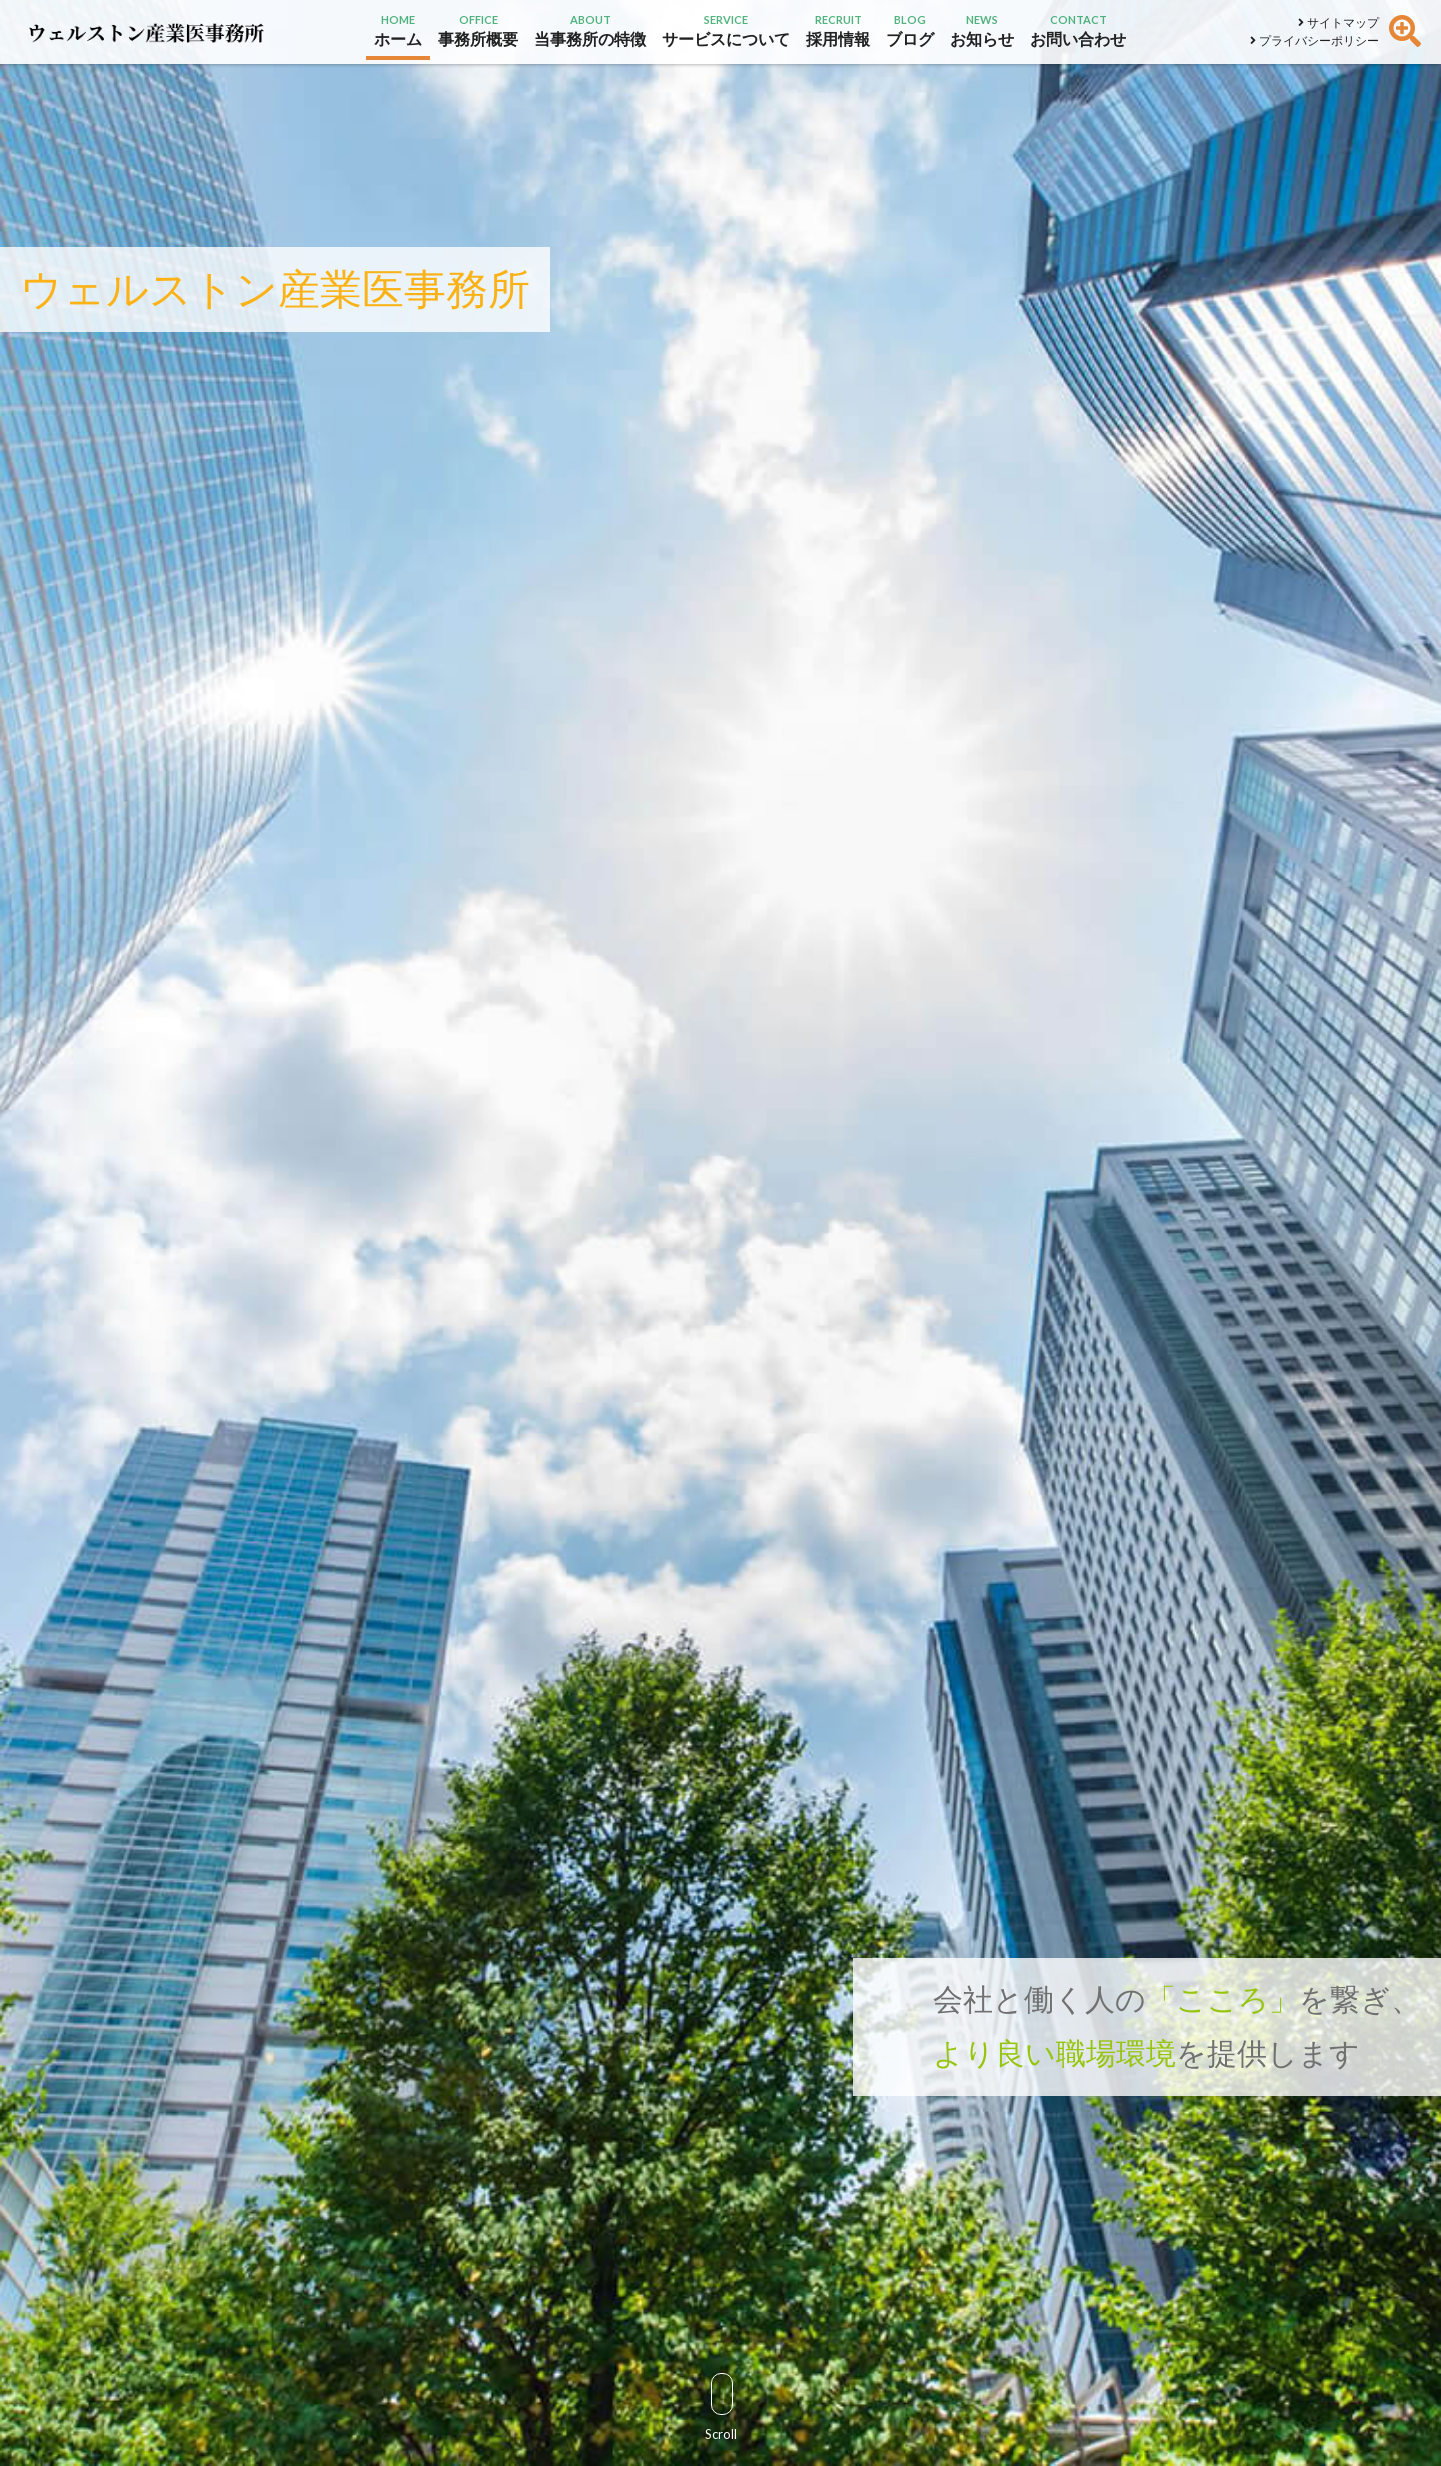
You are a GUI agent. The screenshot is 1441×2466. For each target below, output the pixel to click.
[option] (720, 1233)
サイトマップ (1338, 23)
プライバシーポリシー (1314, 41)
